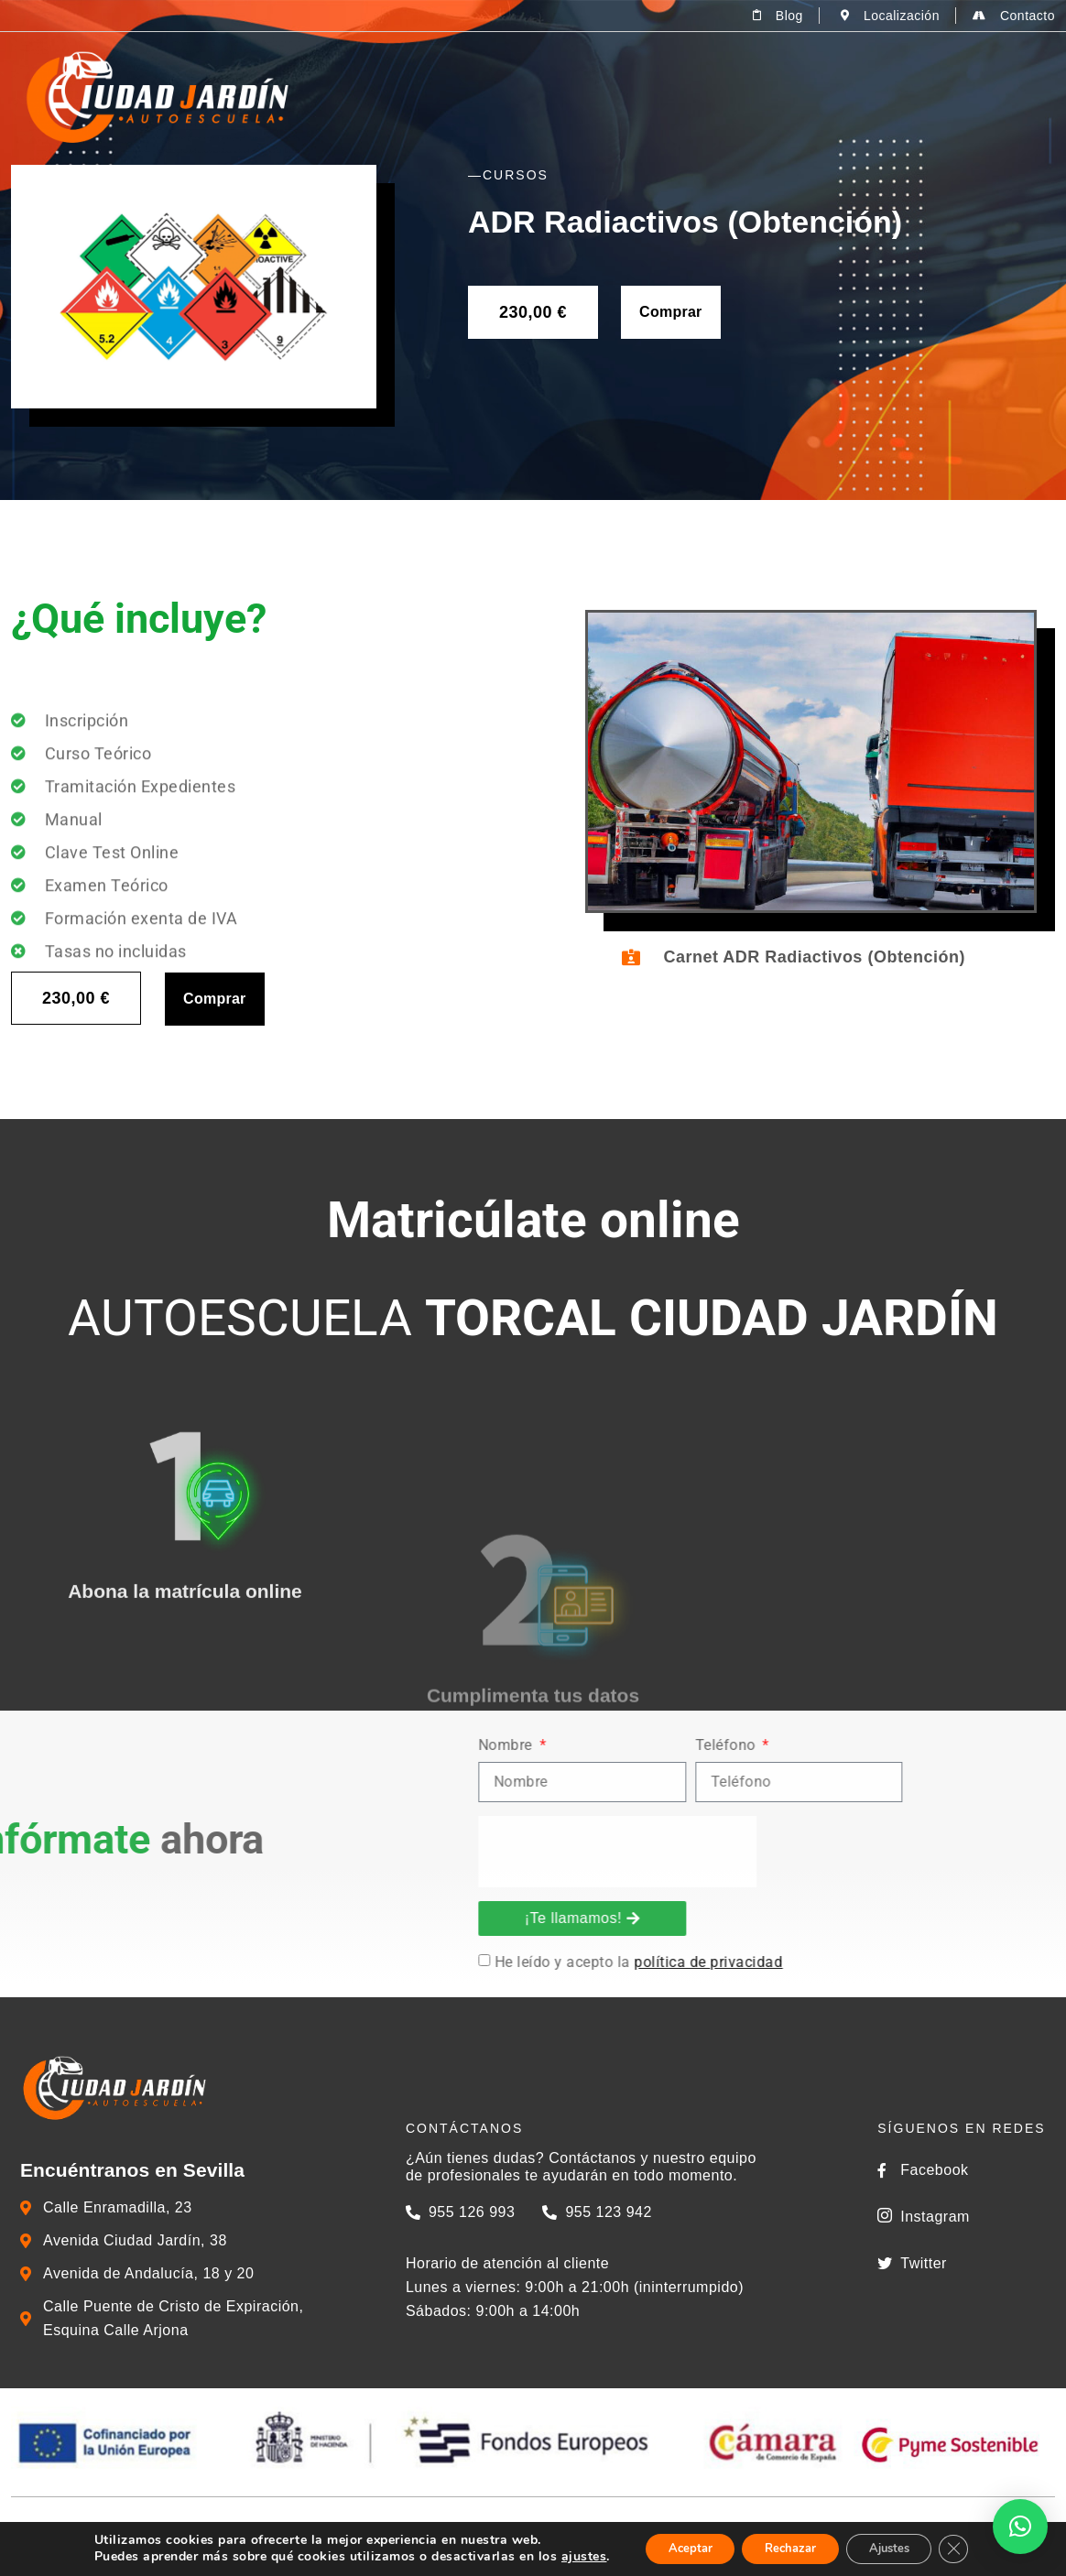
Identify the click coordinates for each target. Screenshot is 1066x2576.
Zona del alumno (967, 96)
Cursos (741, 96)
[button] (1020, 2526)
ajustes (563, 2556)
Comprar (670, 312)
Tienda (838, 96)
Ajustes (899, 2547)
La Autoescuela (489, 96)
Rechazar (787, 2547)
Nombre (924, 1746)
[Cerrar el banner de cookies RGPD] (972, 2547)
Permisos (622, 96)
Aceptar (675, 2547)
